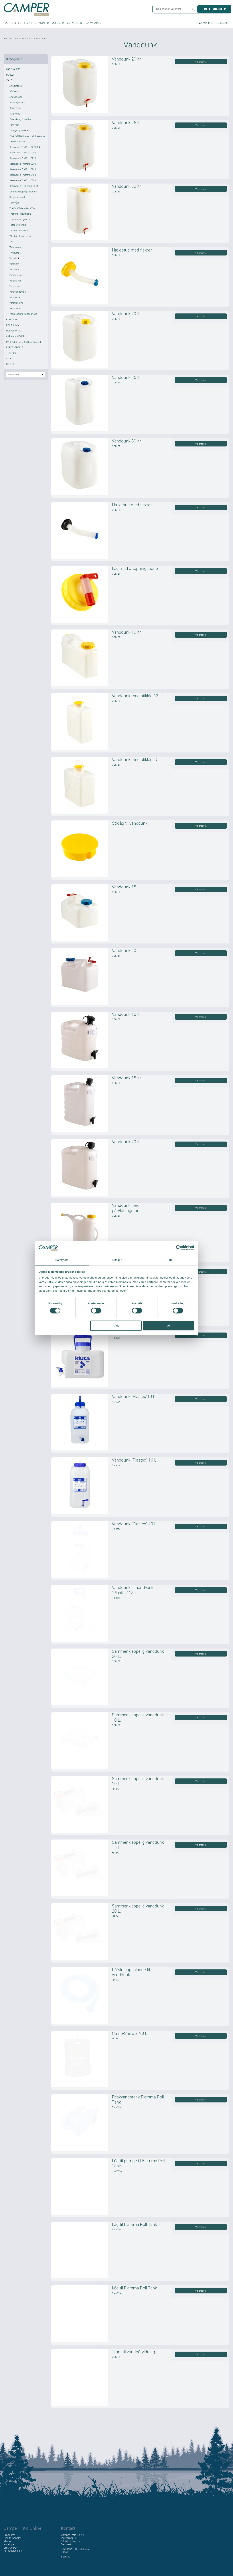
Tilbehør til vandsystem (20, 236)
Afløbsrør (14, 91)
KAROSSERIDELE (14, 347)
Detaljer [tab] (116, 1259)
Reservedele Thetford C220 (22, 158)
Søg (193, 9)
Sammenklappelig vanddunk (23, 191)
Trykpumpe (15, 252)
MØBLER (10, 74)
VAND (9, 80)
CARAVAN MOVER (15, 336)
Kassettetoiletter (17, 141)
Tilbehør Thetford (17, 224)
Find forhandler (214, 9)
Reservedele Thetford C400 (22, 174)
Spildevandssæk (17, 197)
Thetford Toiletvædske (20, 213)
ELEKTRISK (11, 319)
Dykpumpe (14, 113)
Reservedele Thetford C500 (22, 180)
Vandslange (15, 286)
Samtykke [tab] (62, 1259)
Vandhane (14, 269)
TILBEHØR (11, 352)
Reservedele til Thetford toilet (23, 185)
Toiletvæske (15, 247)
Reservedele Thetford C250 (22, 163)
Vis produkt (200, 61)
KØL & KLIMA (12, 325)
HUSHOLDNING (13, 330)
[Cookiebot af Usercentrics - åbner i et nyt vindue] (178, 1248)
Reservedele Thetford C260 (22, 169)
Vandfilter (14, 263)
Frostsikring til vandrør (20, 119)
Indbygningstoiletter (19, 130)
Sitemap (65, 2556)
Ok (168, 1325)
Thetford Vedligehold (19, 219)
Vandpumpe (15, 280)
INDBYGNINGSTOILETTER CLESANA (27, 135)
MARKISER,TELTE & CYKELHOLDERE (24, 341)
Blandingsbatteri (17, 102)
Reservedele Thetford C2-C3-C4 (24, 147)
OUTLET (10, 364)
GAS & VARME (13, 69)
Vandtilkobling (16, 302)
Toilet (12, 241)
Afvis (115, 1325)
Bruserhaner (15, 107)
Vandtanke (14, 297)
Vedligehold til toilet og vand (23, 313)
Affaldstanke (15, 85)
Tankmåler (14, 202)
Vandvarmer (15, 308)
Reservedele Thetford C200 (22, 152)
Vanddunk (14, 258)
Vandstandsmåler (17, 291)
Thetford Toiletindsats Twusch (24, 208)
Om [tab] (171, 1259)
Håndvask (14, 124)
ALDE (8, 358)
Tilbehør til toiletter (18, 230)
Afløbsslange (15, 96)
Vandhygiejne (16, 274)
